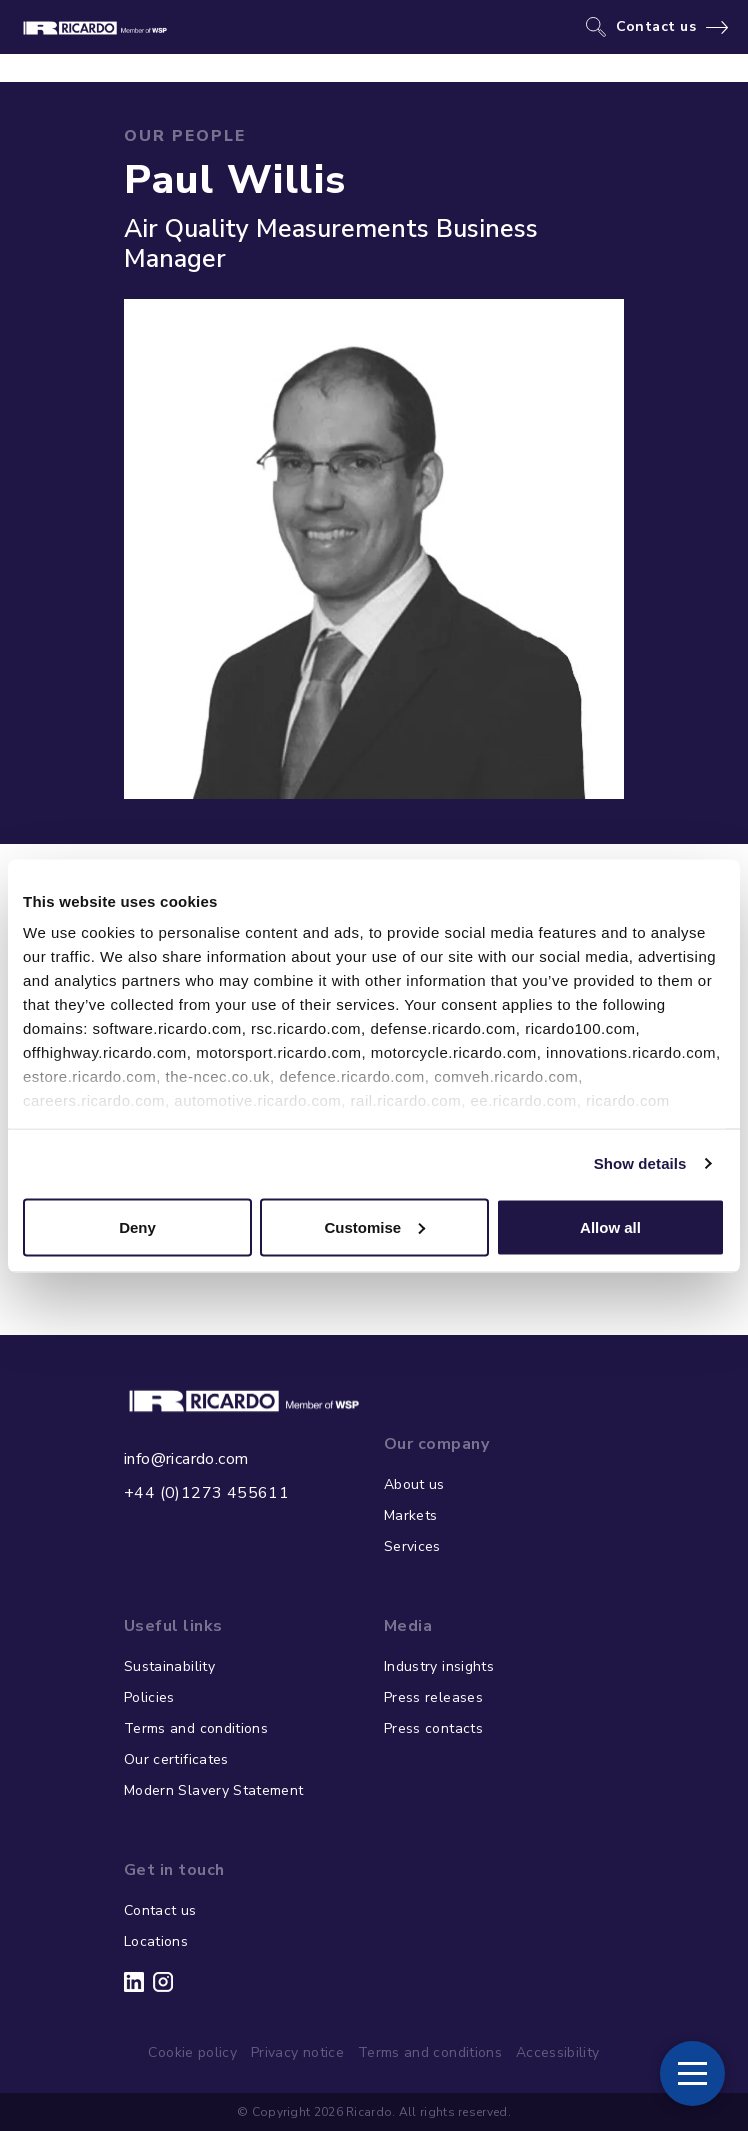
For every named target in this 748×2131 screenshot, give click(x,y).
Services (412, 1546)
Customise (374, 1226)
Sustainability (169, 1666)
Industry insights (439, 1666)
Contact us (656, 27)
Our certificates (176, 1759)
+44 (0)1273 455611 (206, 1493)
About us (414, 1484)
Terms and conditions (196, 1728)
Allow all (610, 1226)
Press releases (433, 1697)
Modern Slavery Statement (213, 1790)
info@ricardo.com (186, 1459)
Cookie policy (192, 2052)
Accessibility (558, 2052)
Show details (640, 1163)
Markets (410, 1515)
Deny (137, 1226)
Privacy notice (297, 2052)
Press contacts (433, 1728)
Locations (156, 1941)
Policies (149, 1697)
